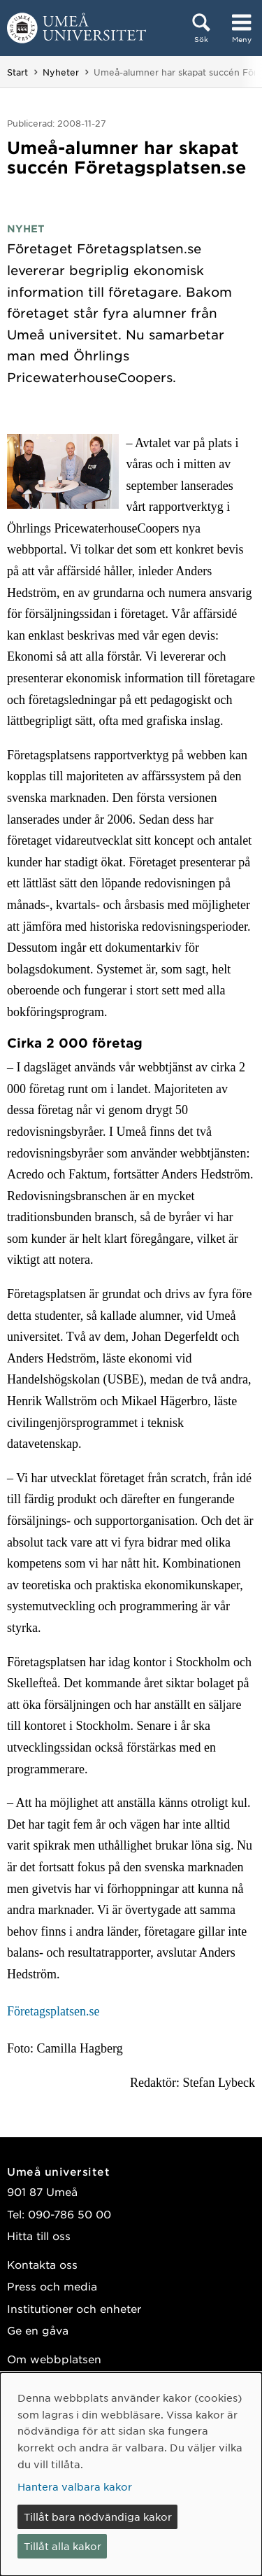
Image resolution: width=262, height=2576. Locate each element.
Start (17, 72)
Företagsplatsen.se (53, 2011)
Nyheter (61, 72)
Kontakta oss (42, 2264)
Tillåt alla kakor (62, 2546)
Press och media (52, 2286)
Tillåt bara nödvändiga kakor (98, 2516)
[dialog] (131, 2474)
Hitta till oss (39, 2235)
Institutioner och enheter (74, 2308)
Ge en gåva (37, 2330)
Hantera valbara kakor (74, 2486)
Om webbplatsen (54, 2358)
